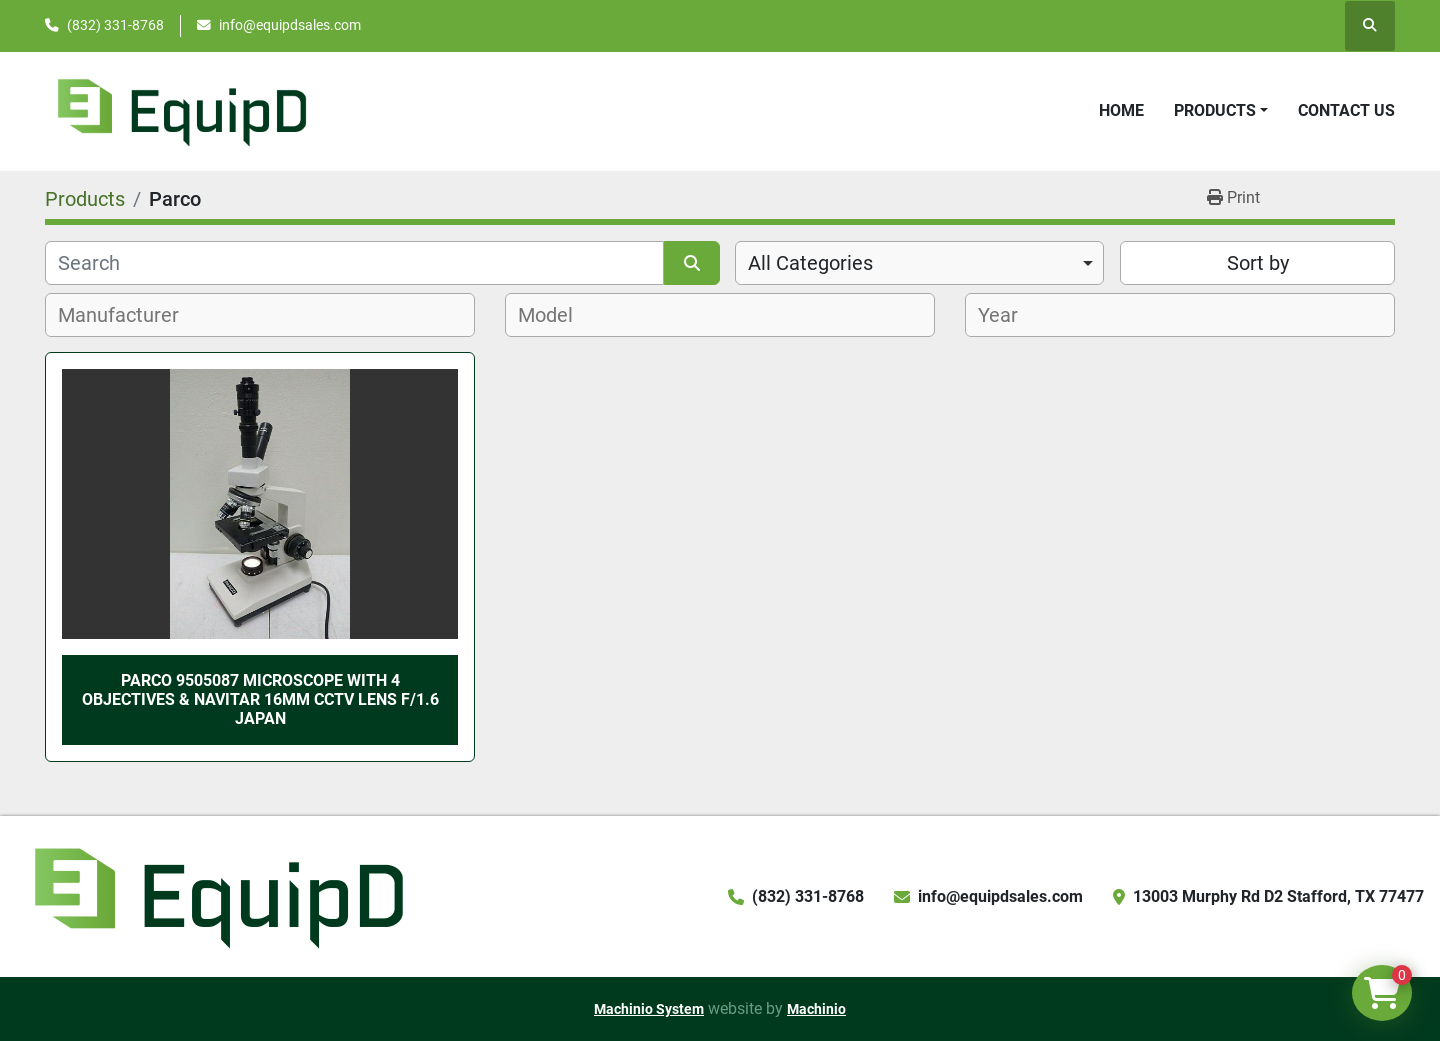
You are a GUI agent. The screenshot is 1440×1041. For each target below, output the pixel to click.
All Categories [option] (810, 263)
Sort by (1258, 263)
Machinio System (649, 1009)
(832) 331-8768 (115, 25)
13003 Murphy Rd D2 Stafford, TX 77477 (1278, 896)
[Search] (354, 263)
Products (1215, 110)
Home (1121, 110)
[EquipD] (216, 895)
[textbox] (129, 315)
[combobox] (919, 263)
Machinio (816, 1009)
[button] (1221, 111)
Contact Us (1346, 110)
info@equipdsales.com (290, 25)
